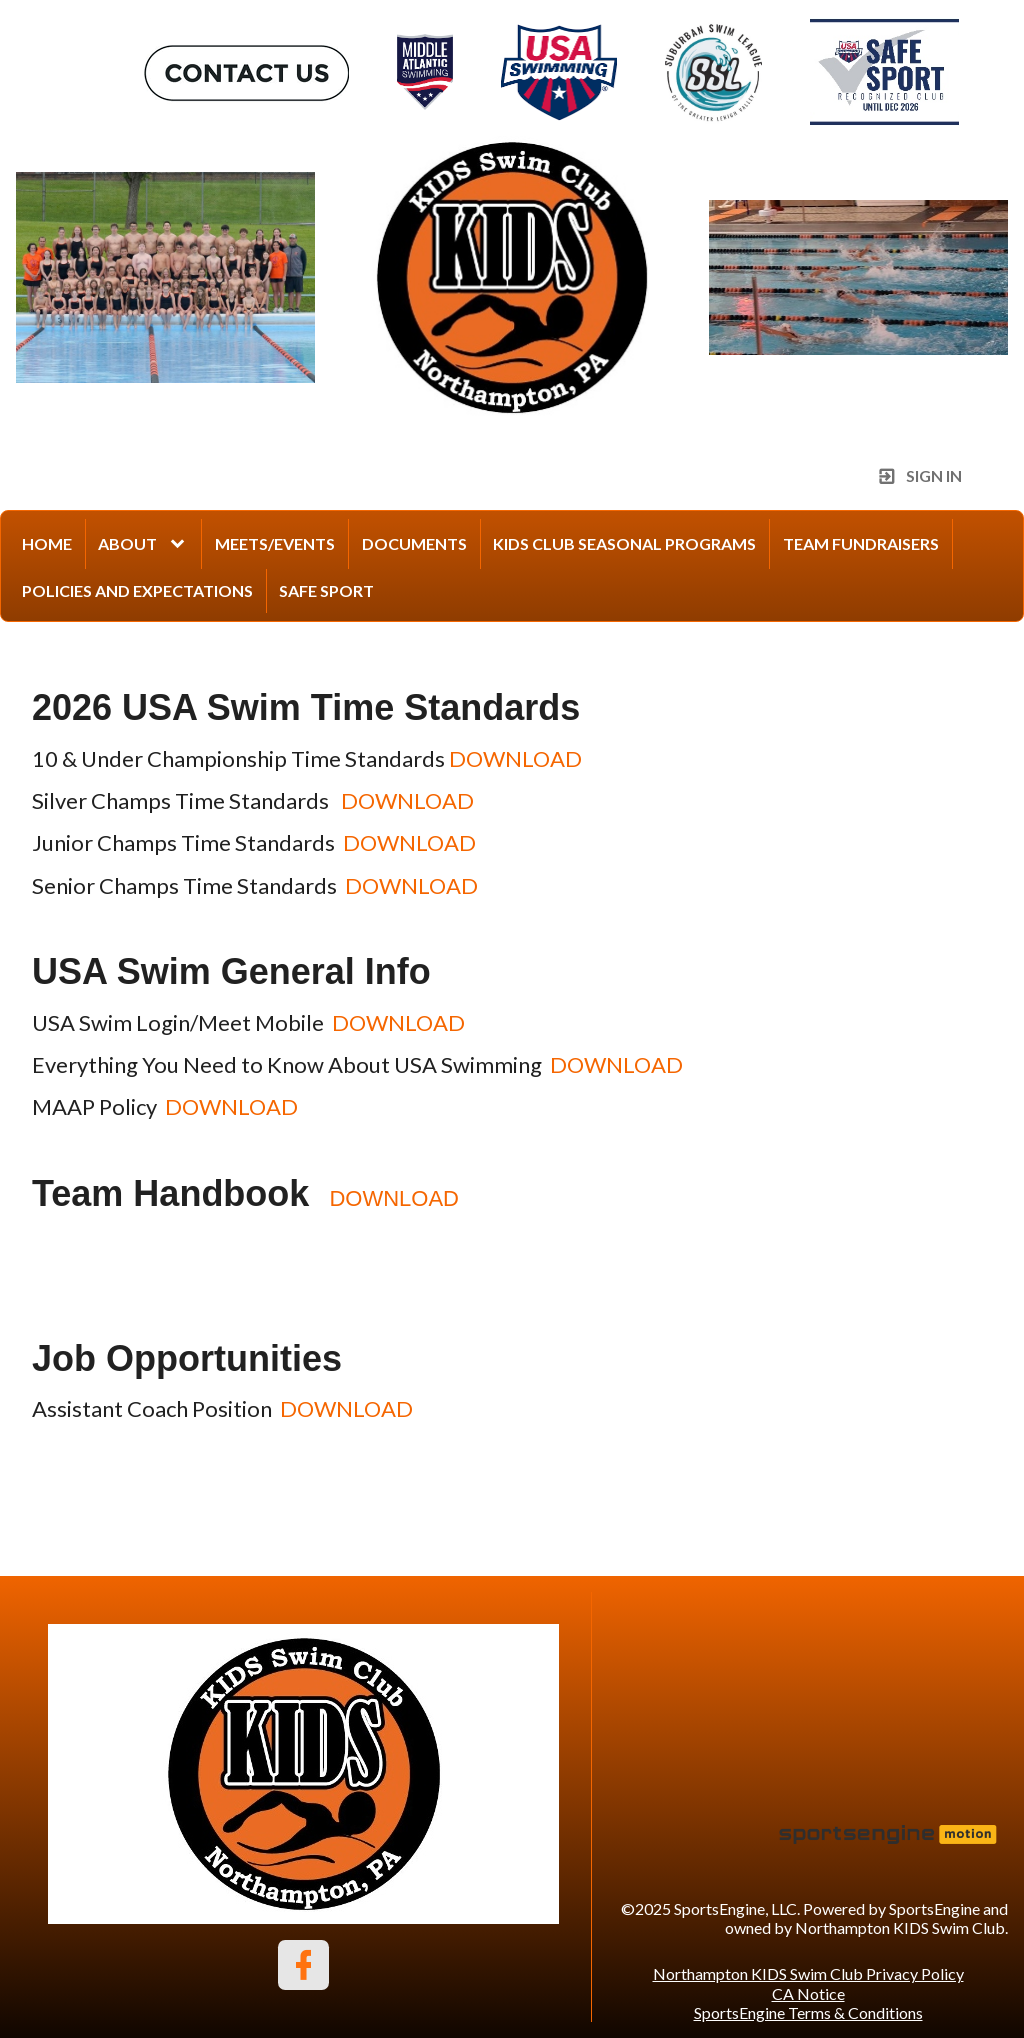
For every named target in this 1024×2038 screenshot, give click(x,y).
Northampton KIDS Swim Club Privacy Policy (808, 1973)
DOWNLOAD (515, 758)
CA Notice (808, 1993)
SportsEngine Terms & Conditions (808, 2012)
